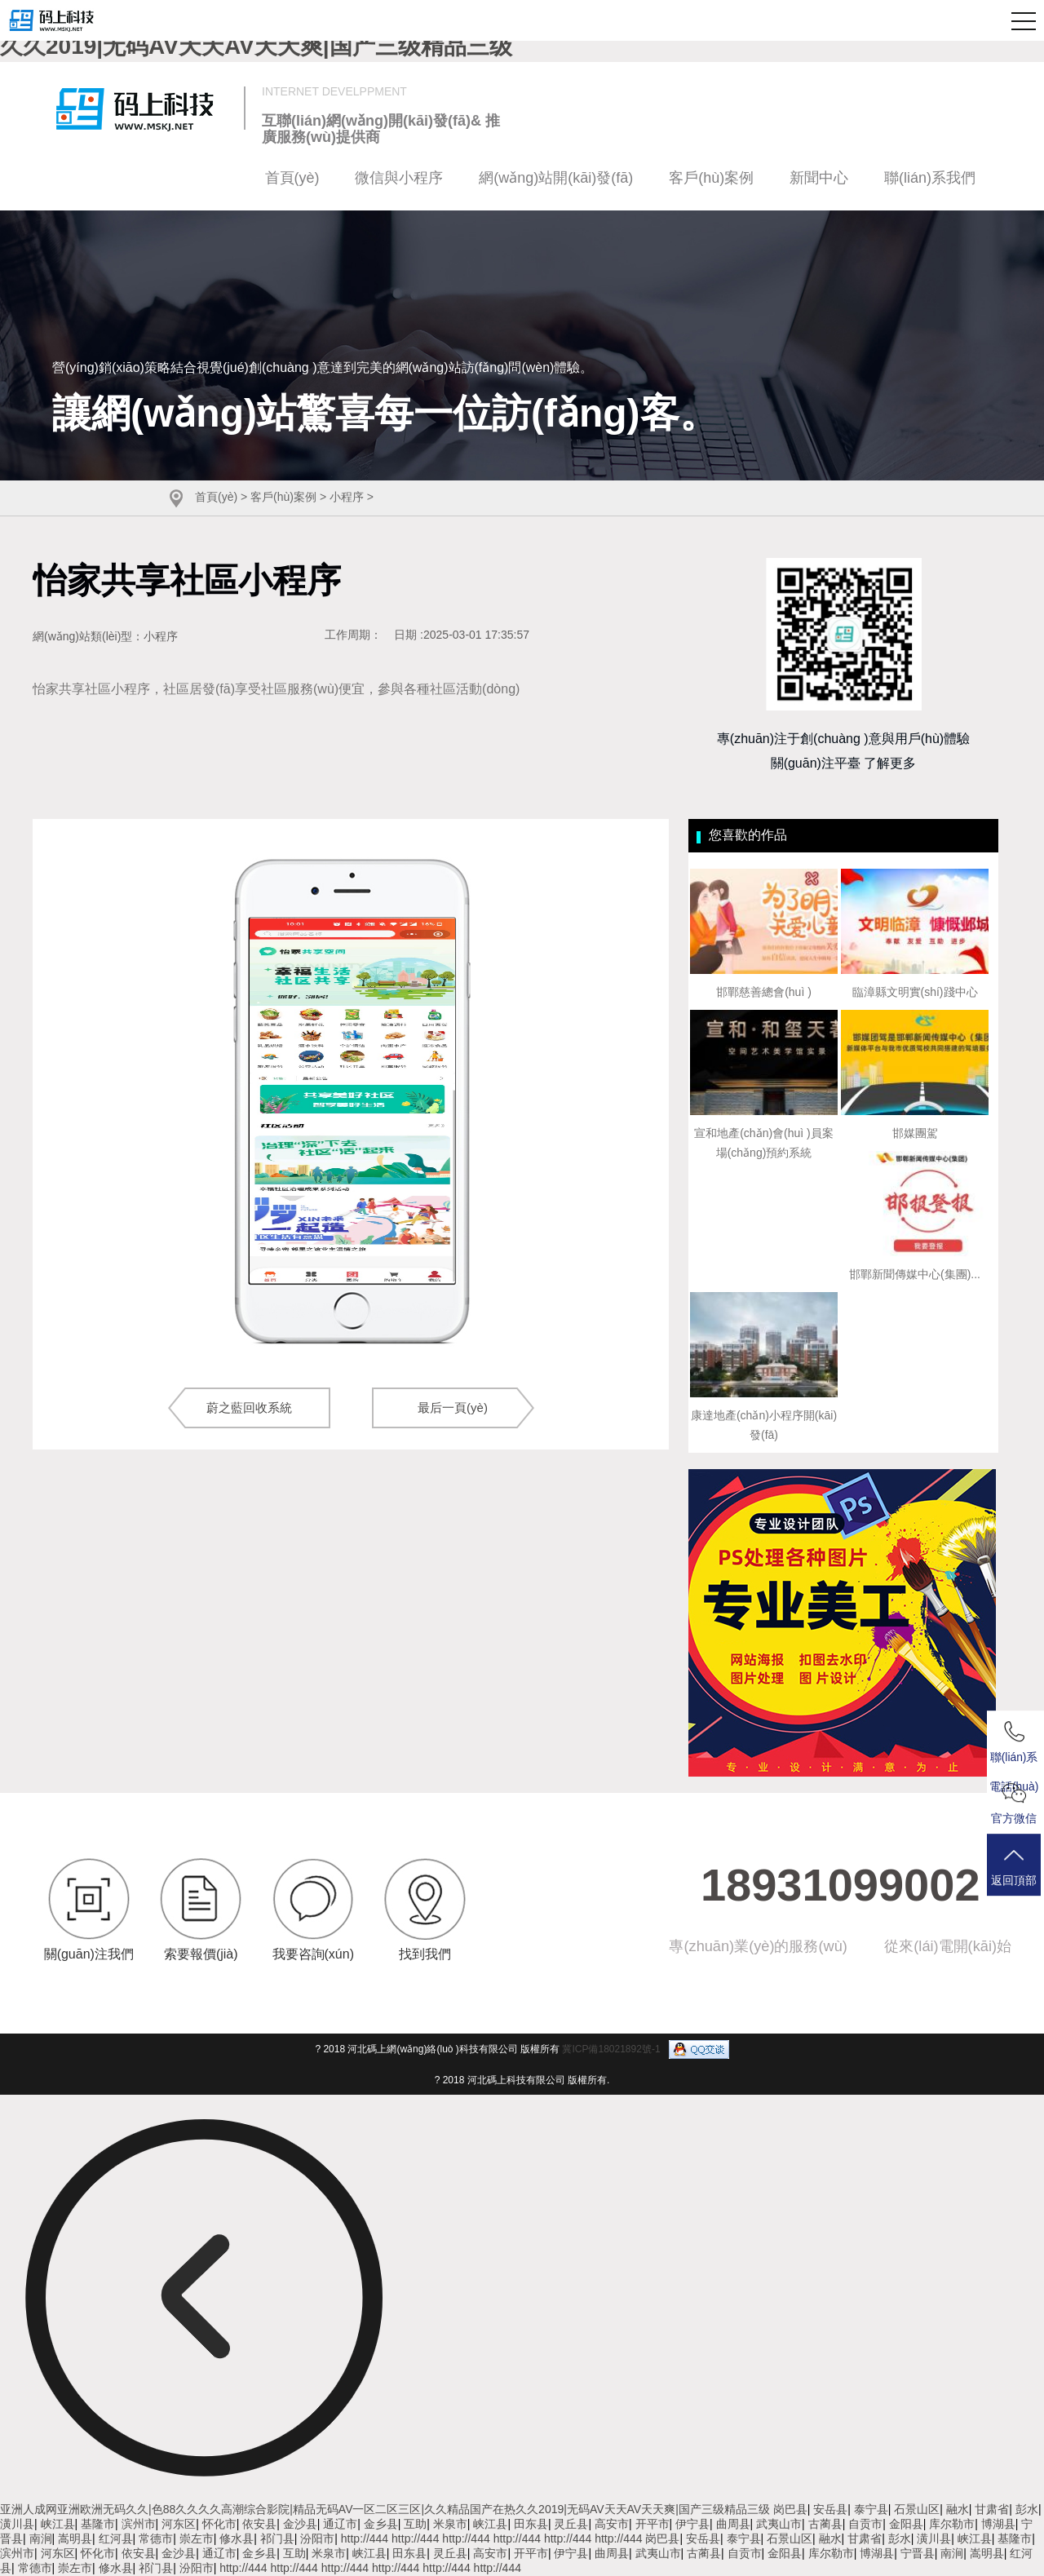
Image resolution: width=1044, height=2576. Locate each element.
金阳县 (906, 2523)
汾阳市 (317, 2538)
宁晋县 (917, 2553)
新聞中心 (819, 178)
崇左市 (196, 2538)
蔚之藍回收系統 (249, 1407)
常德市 (156, 2538)
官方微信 (1015, 1804)
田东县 (531, 2523)
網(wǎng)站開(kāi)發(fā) (556, 178)
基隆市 (98, 2523)
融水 (957, 2509)
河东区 (178, 2523)
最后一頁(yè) (453, 1407)
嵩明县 (75, 2538)
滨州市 (139, 2523)
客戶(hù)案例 (711, 178)
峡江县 (58, 2523)
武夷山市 (779, 2523)
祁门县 (277, 2538)
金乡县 (381, 2523)
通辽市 (340, 2523)
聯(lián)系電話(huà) (1015, 1746)
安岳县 (830, 2509)
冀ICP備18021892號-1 (611, 2048)
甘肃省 (992, 2509)
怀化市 (219, 2523)
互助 (415, 2523)
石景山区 (917, 2509)
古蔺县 (825, 2523)
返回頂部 (1015, 1868)
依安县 (259, 2523)
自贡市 (865, 2523)
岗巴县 (790, 2509)
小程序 (347, 496)
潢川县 (17, 2523)
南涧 (40, 2538)
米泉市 (450, 2523)
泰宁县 (871, 2509)
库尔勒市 (952, 2523)
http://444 (364, 2538)
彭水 (1026, 2509)
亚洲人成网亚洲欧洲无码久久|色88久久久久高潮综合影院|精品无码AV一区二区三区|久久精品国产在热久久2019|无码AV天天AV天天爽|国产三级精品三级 (385, 2509)
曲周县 (733, 2523)
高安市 (612, 2523)
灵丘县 (571, 2523)
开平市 (652, 2523)
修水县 (236, 2538)
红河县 (116, 2538)
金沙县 (300, 2523)
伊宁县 (692, 2523)
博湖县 (998, 2523)
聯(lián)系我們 (929, 178)
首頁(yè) (292, 178)
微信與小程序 (399, 178)
